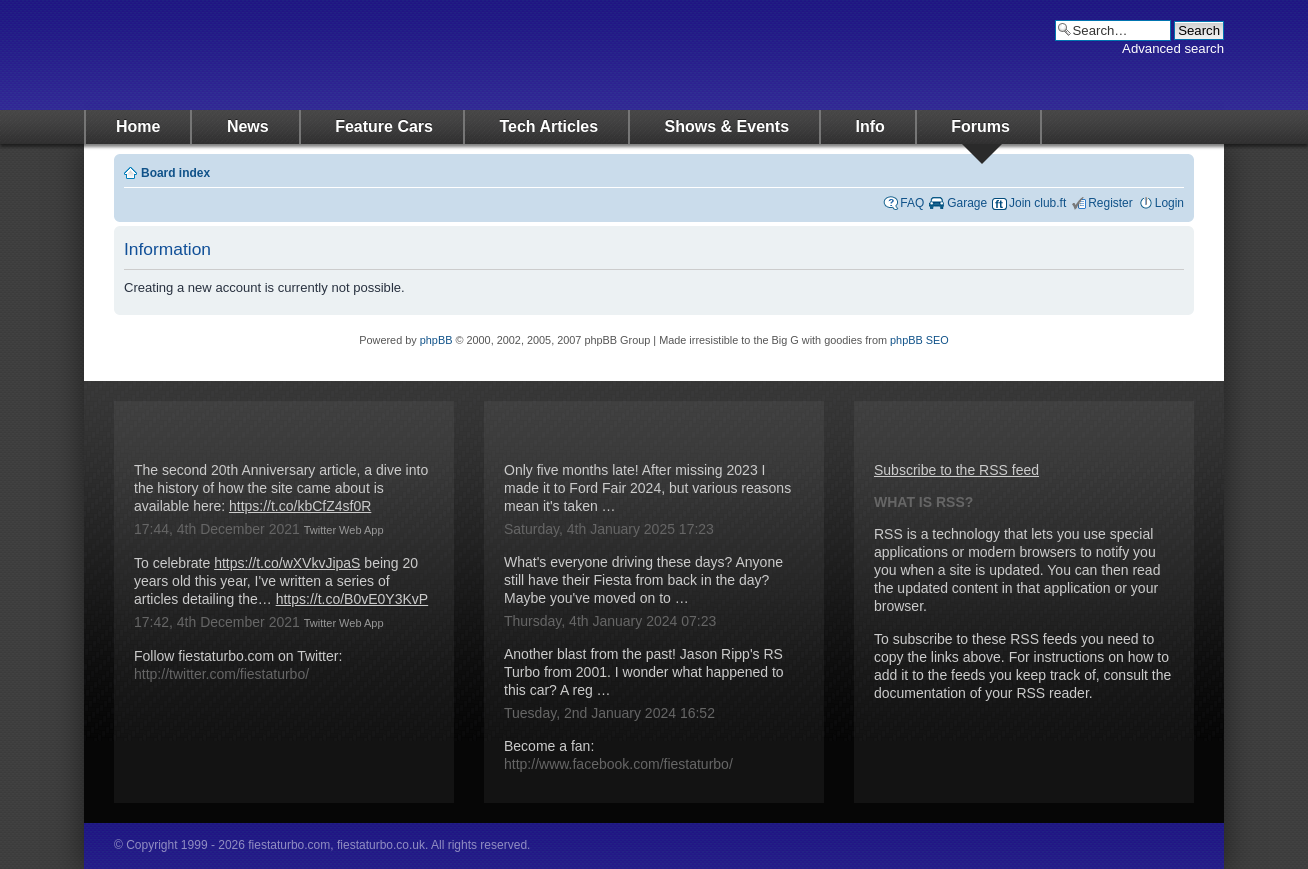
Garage (967, 203)
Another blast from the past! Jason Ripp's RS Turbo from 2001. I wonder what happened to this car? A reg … (644, 672)
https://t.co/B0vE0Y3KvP (352, 599)
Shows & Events (727, 126)
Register (1110, 203)
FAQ (912, 203)
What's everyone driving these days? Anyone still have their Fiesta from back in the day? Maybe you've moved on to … (643, 580)
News (248, 126)
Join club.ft (1037, 203)
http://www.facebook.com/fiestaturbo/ (618, 764)
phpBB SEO (919, 340)
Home (138, 126)
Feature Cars (384, 126)
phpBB (436, 340)
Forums (980, 126)
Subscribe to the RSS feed (956, 470)
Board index (175, 173)
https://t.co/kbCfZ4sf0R (300, 506)
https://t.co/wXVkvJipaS (287, 563)
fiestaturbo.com (284, 55)
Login (1169, 203)
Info (870, 126)
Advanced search (1173, 48)
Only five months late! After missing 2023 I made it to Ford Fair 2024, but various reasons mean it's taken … (647, 488)
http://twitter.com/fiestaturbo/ (221, 674)
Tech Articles (548, 126)
